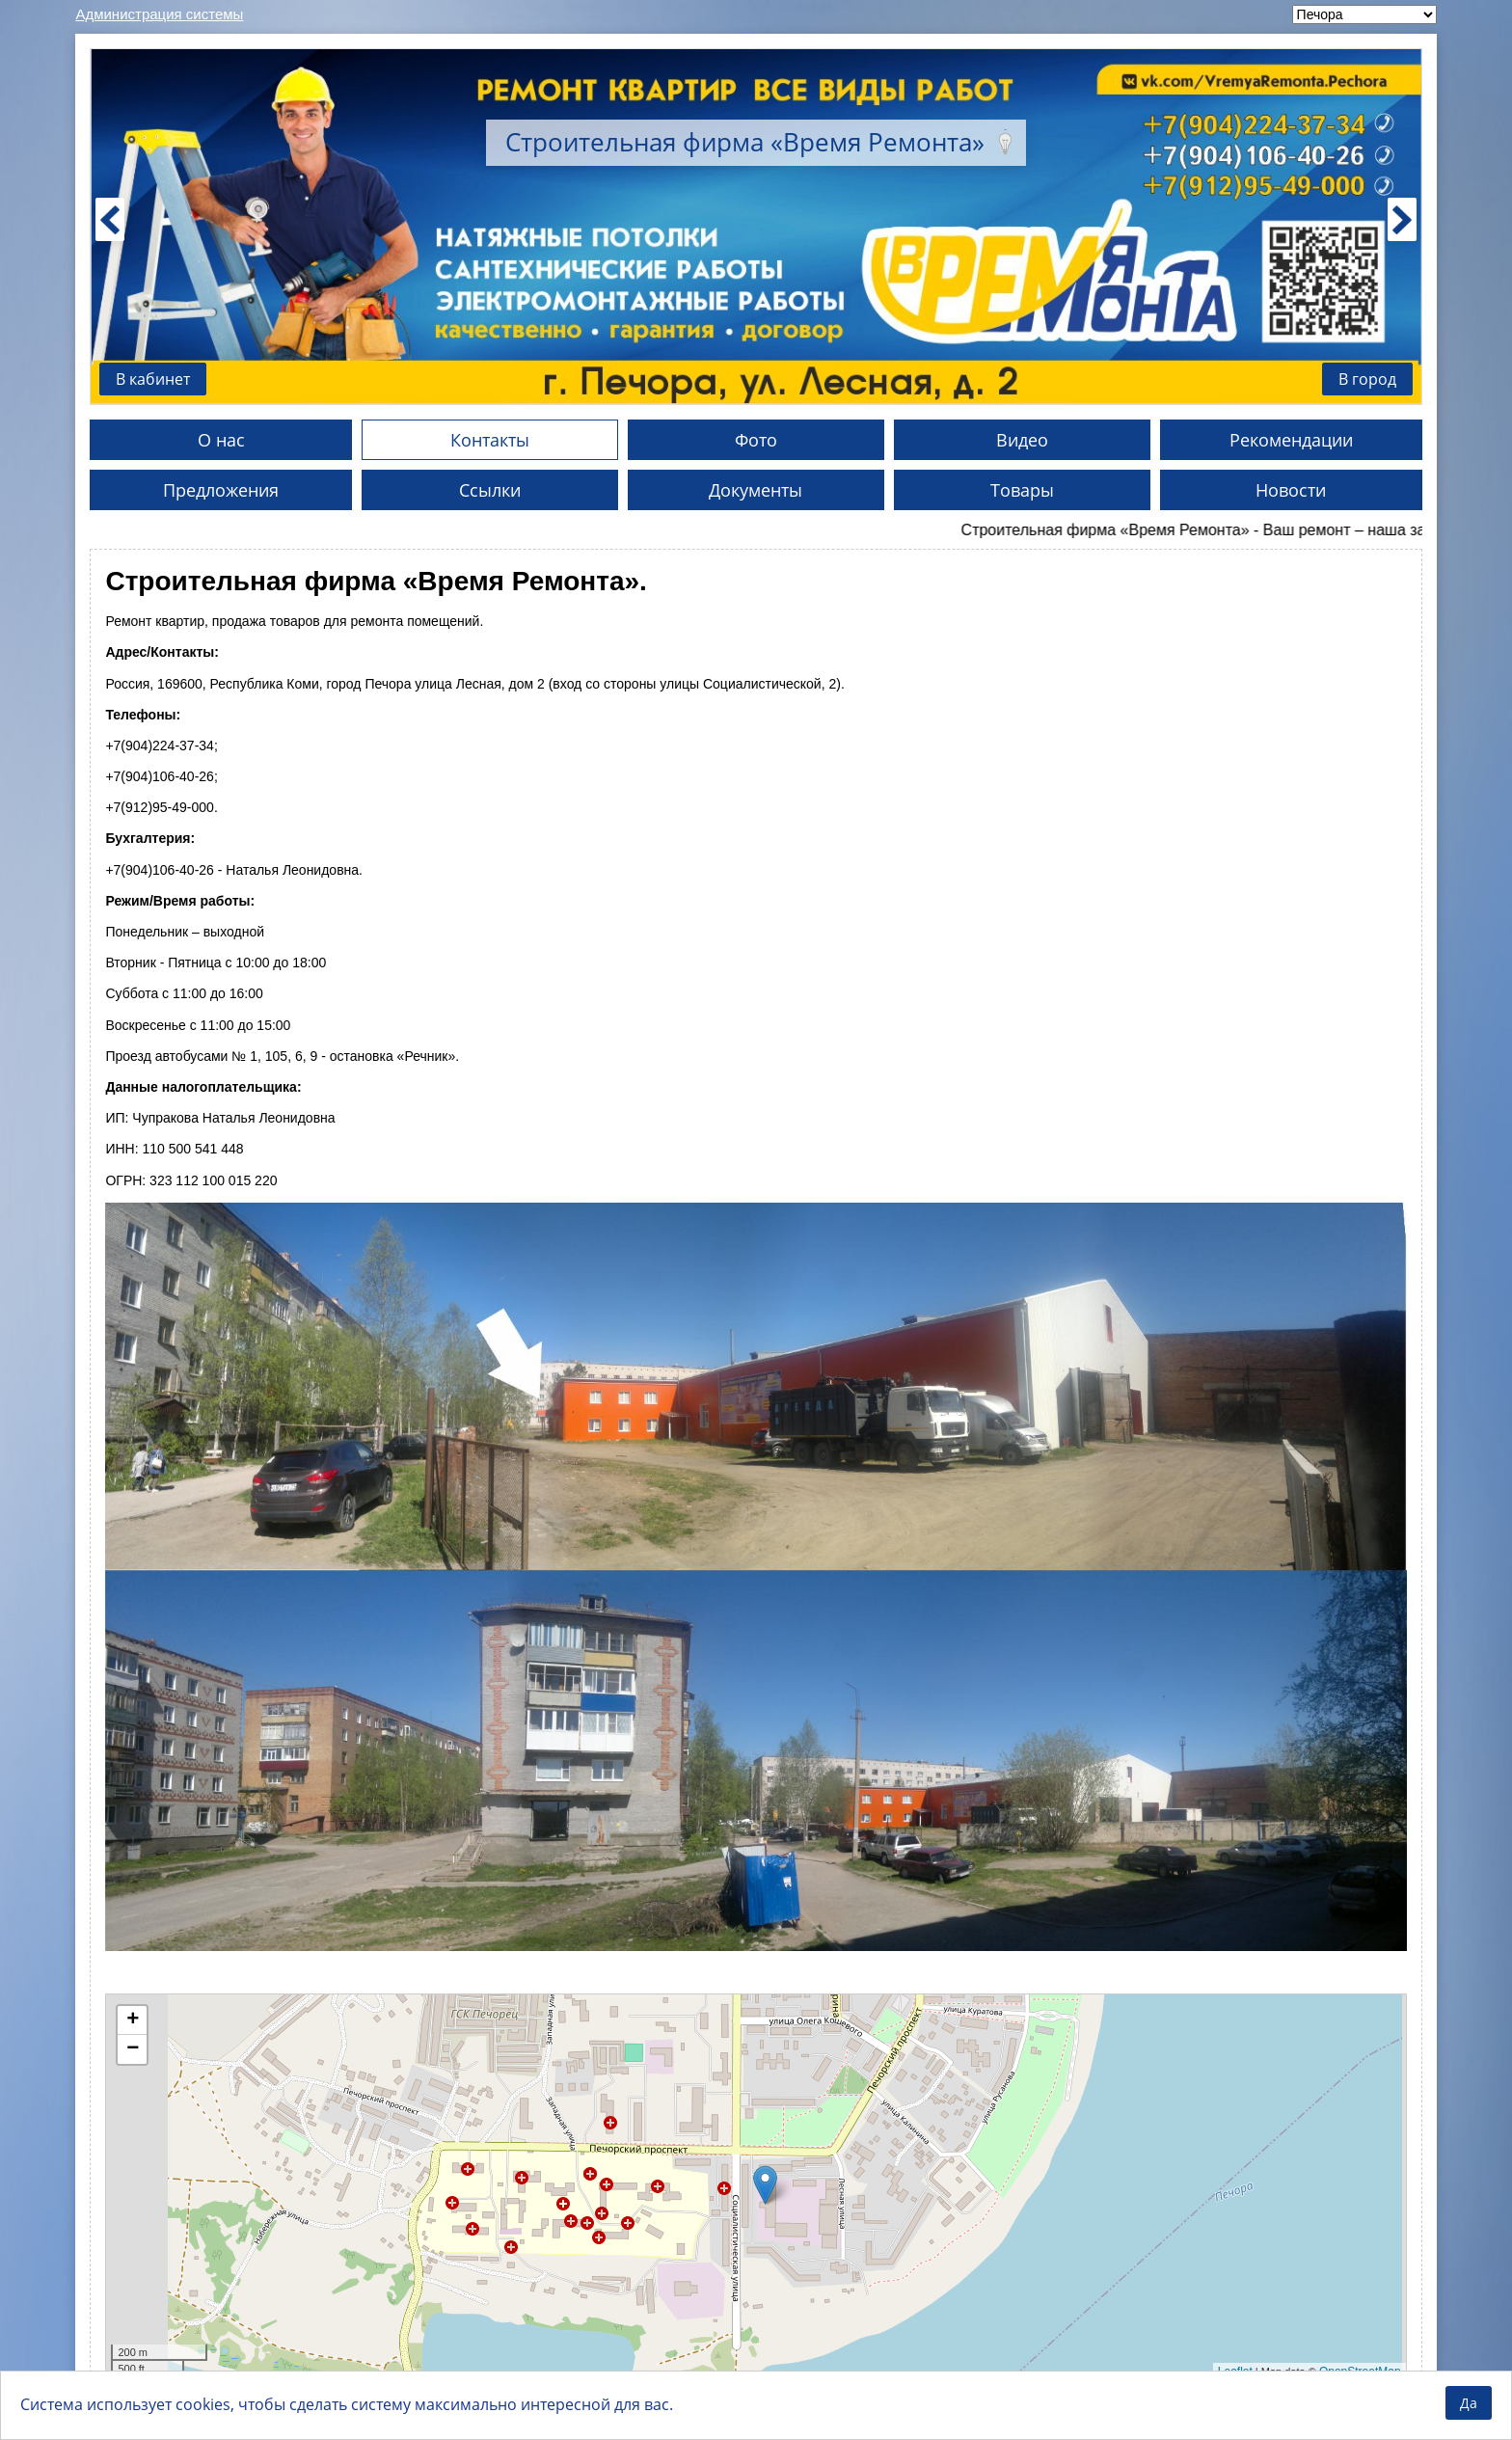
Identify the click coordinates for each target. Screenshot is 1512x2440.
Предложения (221, 490)
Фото (756, 439)
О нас (221, 439)
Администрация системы (159, 14)
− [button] (132, 2049)
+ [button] (132, 2020)
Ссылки (490, 490)
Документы (755, 490)
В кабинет (153, 379)
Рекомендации (1291, 439)
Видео (1022, 439)
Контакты (489, 439)
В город (1367, 379)
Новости (1291, 490)
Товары (1022, 490)
